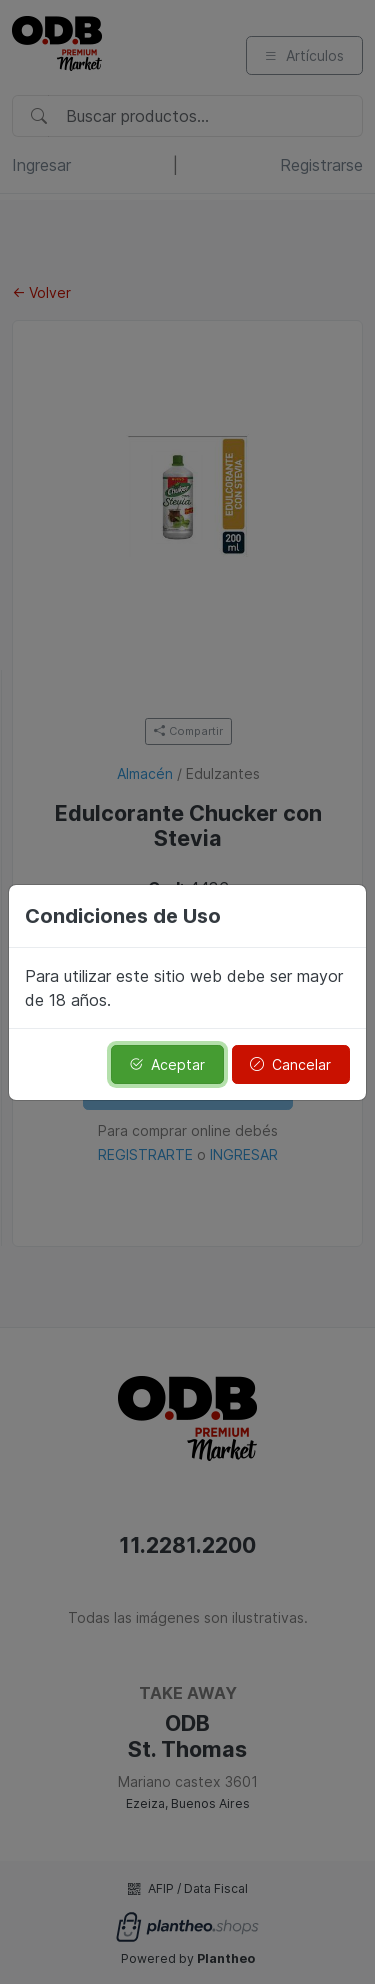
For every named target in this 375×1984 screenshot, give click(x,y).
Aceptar (167, 1064)
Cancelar (290, 1064)
